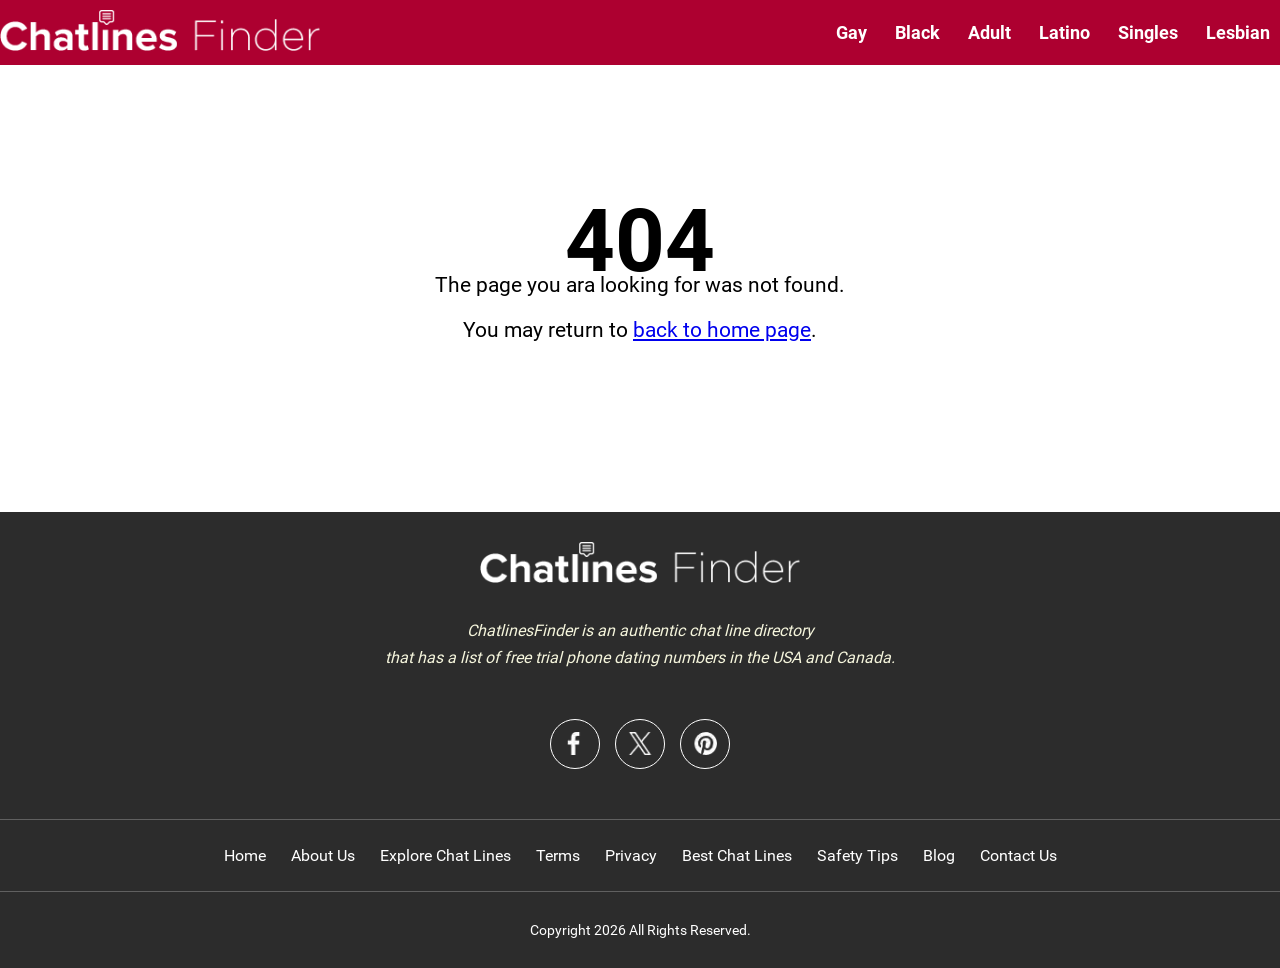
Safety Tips (857, 855)
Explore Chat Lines (445, 855)
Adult (989, 32)
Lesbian (1238, 32)
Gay (851, 32)
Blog (939, 855)
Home (245, 855)
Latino (1064, 32)
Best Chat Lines (737, 855)
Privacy (631, 855)
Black (917, 32)
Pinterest (705, 744)
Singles (1148, 32)
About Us (323, 855)
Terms (558, 855)
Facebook (575, 744)
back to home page (722, 330)
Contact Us (1018, 855)
